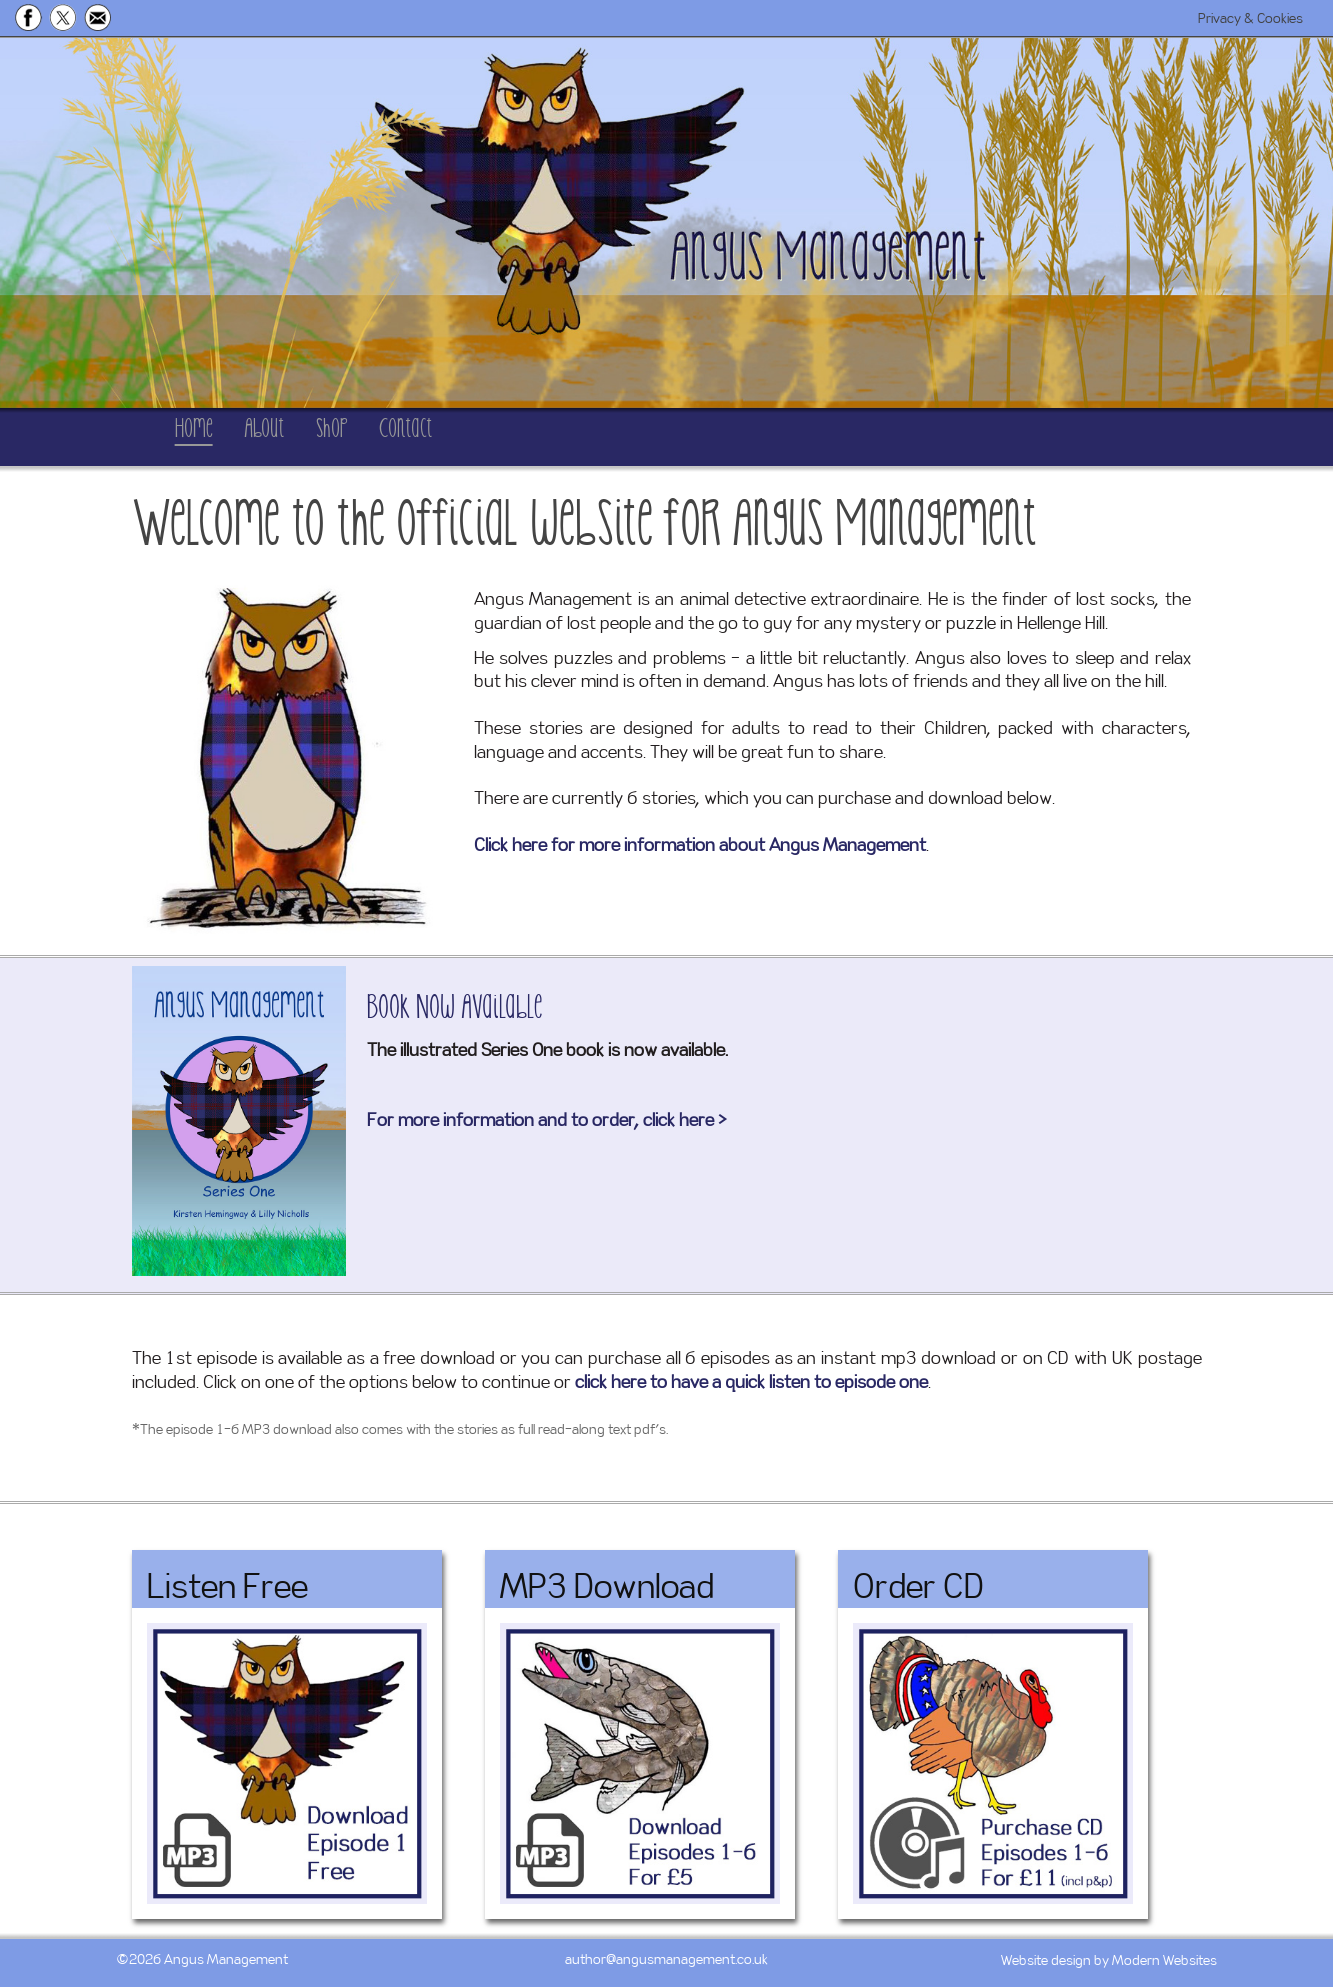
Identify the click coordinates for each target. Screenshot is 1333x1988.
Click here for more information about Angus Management (700, 847)
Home (210, 437)
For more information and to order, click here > (547, 1122)
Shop (442, 437)
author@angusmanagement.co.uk (666, 1961)
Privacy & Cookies (1250, 19)
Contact (564, 437)
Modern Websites (1164, 1962)
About (328, 437)
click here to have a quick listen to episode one (751, 1384)
